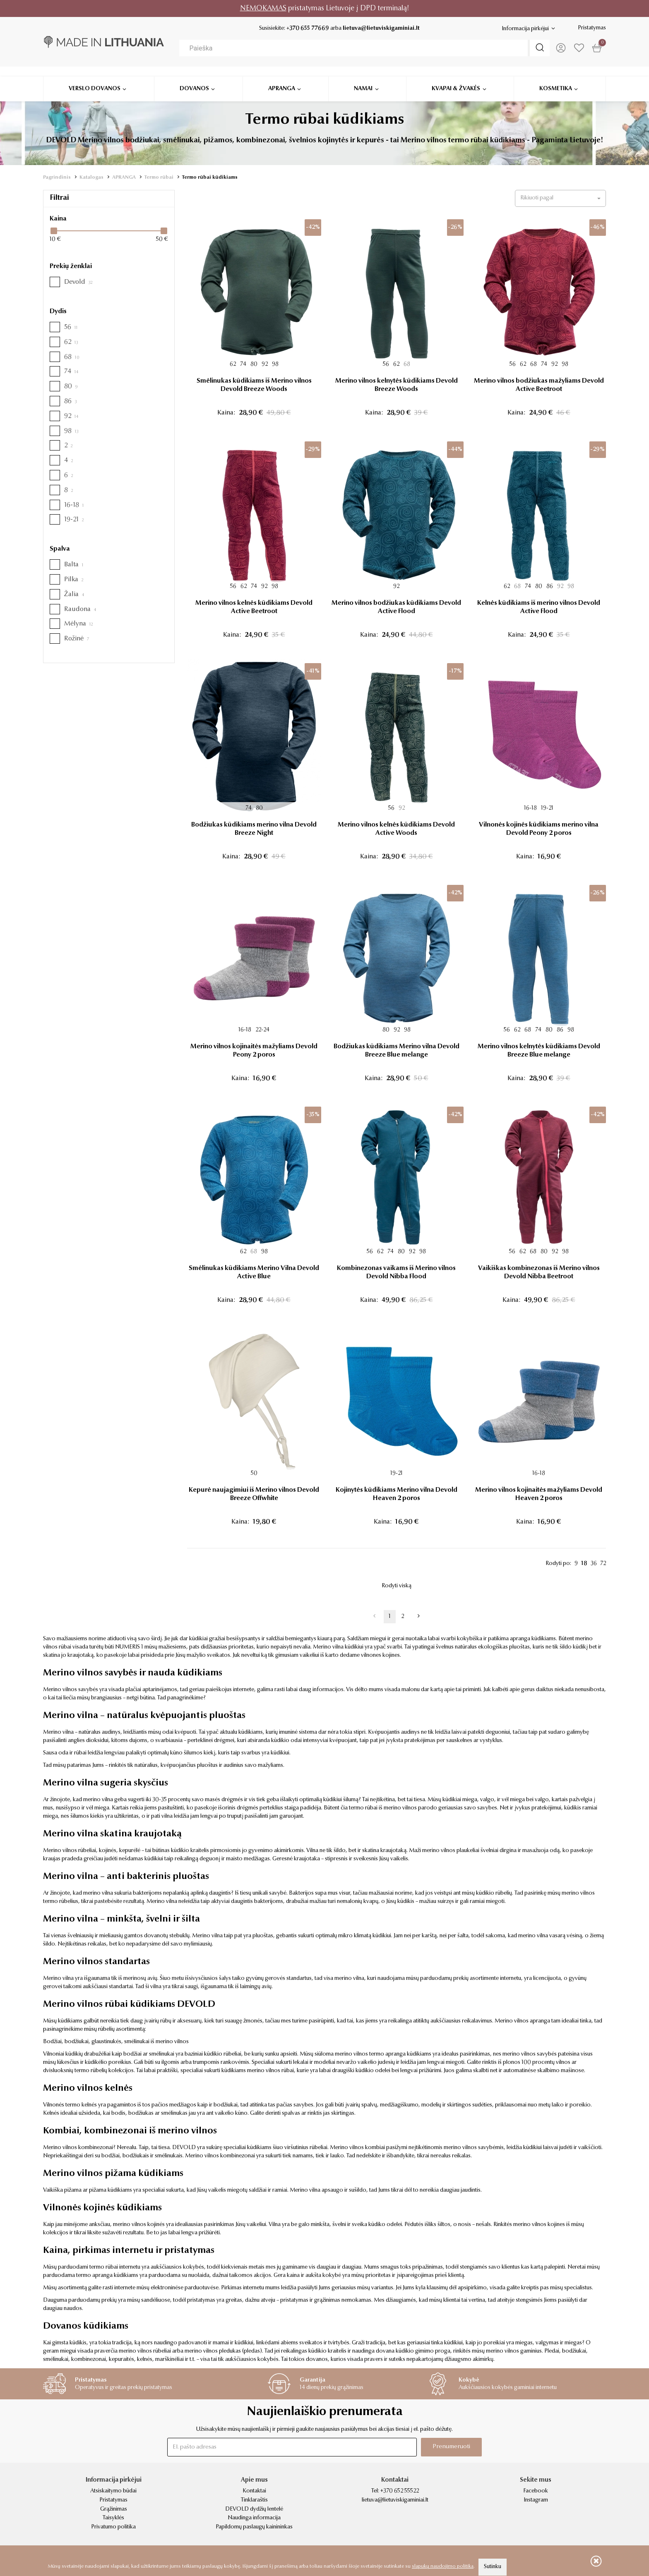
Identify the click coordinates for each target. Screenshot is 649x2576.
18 (584, 1564)
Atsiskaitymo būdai (113, 2491)
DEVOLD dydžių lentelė (254, 2509)
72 (603, 1564)
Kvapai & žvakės (456, 79)
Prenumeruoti (449, 2447)
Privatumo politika (113, 2527)
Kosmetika (555, 79)
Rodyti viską (396, 1586)
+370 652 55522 (399, 2491)
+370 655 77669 (307, 28)
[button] (560, 198)
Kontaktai (254, 2491)
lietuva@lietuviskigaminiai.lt (380, 28)
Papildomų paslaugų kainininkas (254, 2527)
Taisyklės (113, 2518)
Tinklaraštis (254, 2500)
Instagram (536, 2500)
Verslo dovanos (94, 79)
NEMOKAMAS (263, 8)
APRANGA (124, 177)
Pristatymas (592, 28)
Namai (363, 79)
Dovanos (194, 79)
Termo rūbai (158, 177)
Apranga (281, 79)
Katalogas (91, 177)
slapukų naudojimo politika (443, 2566)
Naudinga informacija (254, 2518)
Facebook (535, 2491)
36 (594, 1564)
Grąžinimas (113, 2509)
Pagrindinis (57, 177)
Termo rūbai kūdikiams (210, 177)
